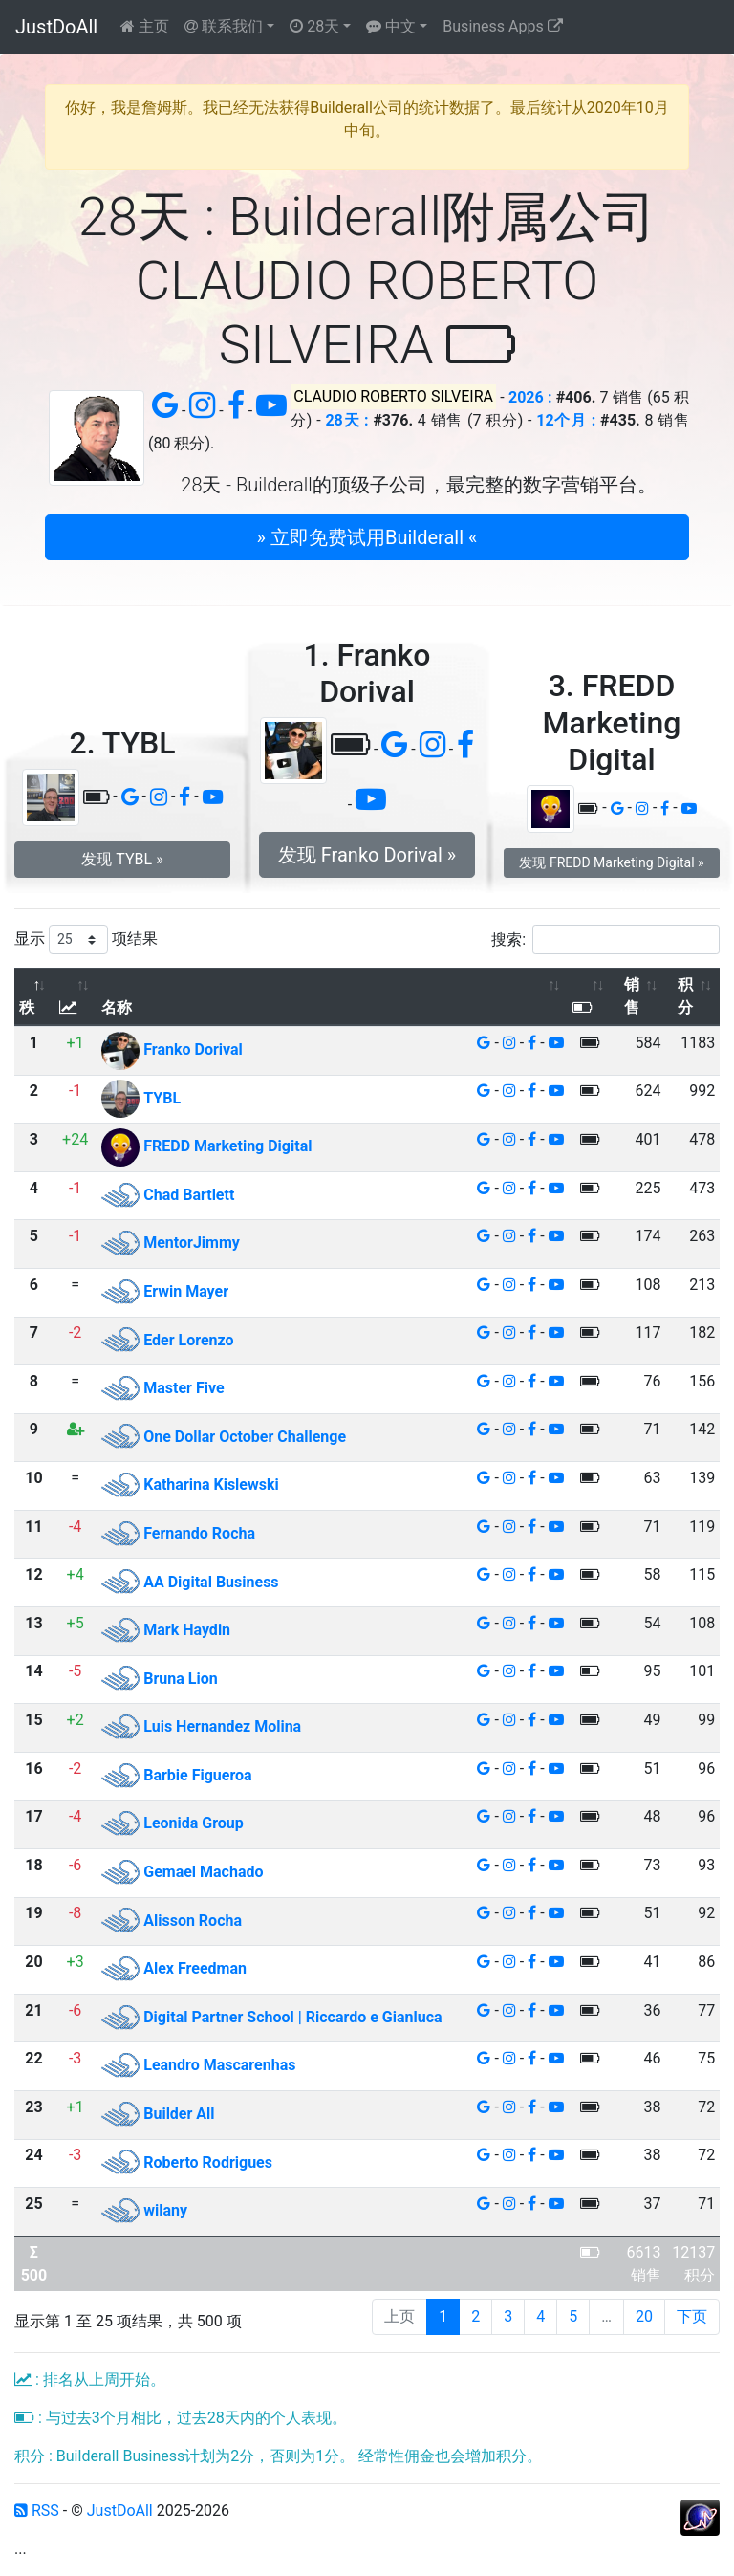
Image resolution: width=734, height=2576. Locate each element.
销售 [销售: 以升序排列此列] (631, 995)
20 (644, 2316)
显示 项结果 (86, 939)
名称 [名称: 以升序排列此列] (116, 1007)
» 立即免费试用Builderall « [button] (367, 537)
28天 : (346, 420)
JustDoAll (56, 26)
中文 (391, 26)
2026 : (529, 397)
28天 (314, 26)
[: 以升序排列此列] (75, 997)
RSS (36, 2510)
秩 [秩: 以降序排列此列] (26, 1007)
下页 (692, 2316)
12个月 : (565, 420)
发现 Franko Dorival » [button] (367, 854)
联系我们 (223, 26)
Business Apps (502, 26)
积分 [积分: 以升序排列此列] (685, 995)
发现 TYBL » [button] (121, 859)
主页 (144, 26)
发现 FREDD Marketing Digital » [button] (611, 862)
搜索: (605, 939)
